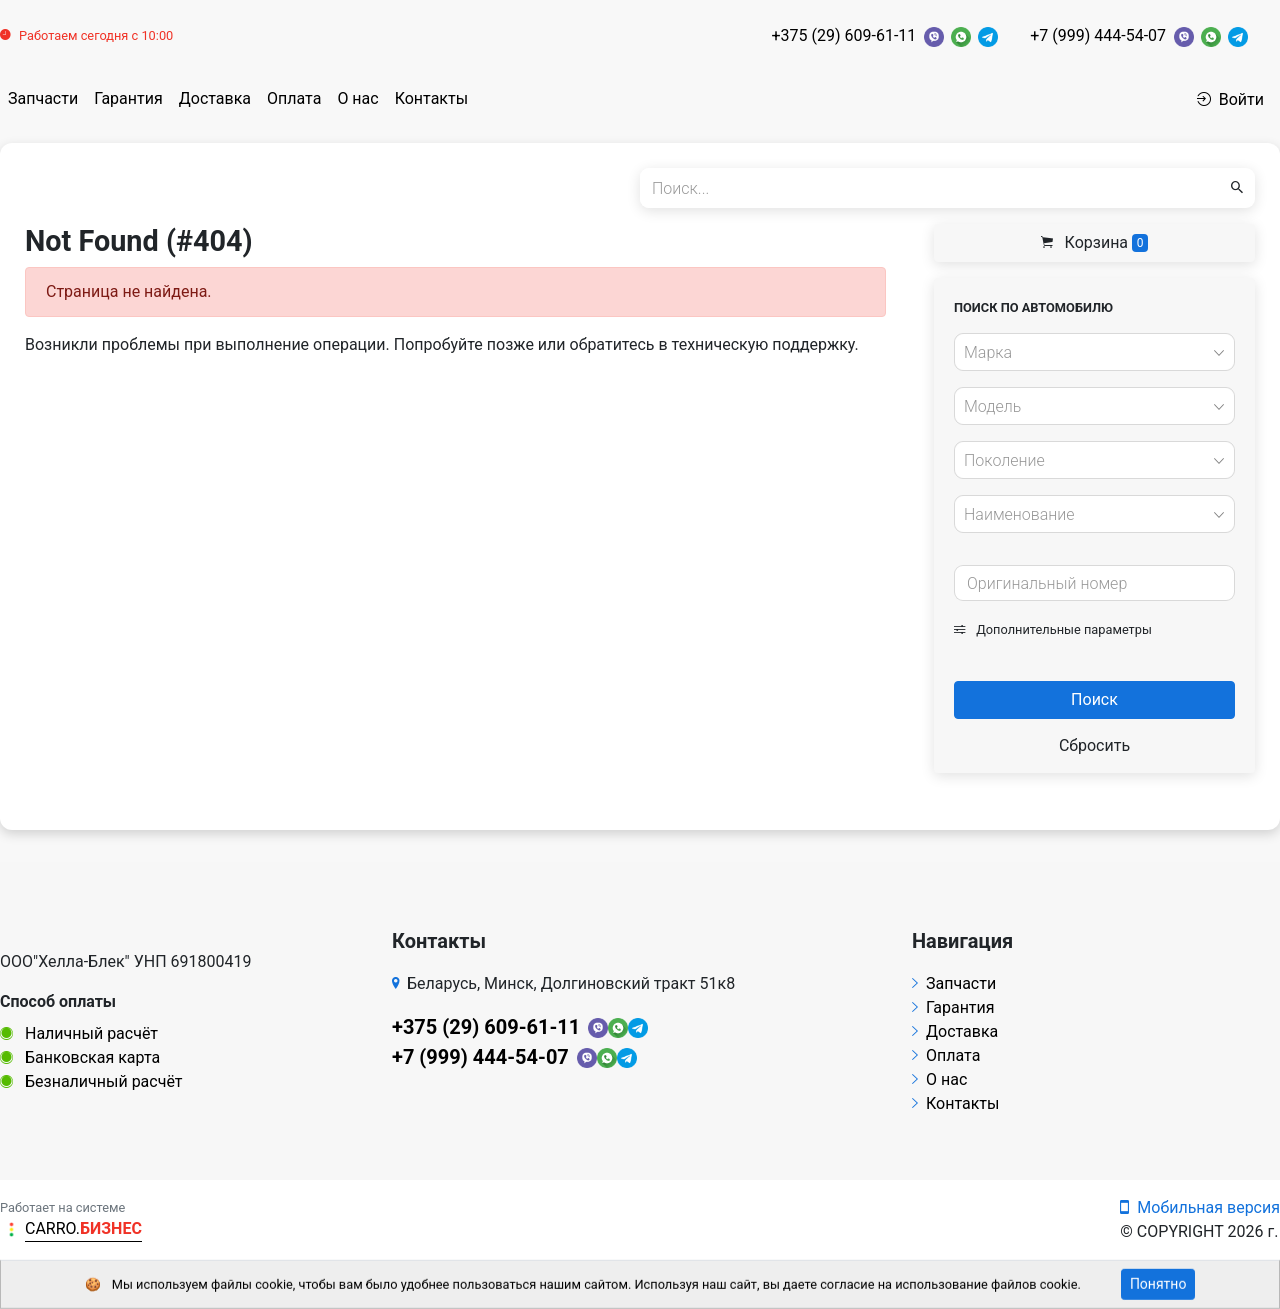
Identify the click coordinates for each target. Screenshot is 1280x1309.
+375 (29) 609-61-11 (843, 35)
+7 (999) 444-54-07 (1098, 35)
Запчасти (43, 98)
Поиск (1094, 699)
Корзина (1095, 242)
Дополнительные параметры (1053, 629)
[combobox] (1094, 352)
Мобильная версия (1200, 1207)
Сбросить (1094, 745)
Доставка (215, 98)
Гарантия (128, 98)
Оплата (294, 98)
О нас (357, 98)
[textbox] (1089, 353)
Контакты (431, 98)
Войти (1230, 99)
